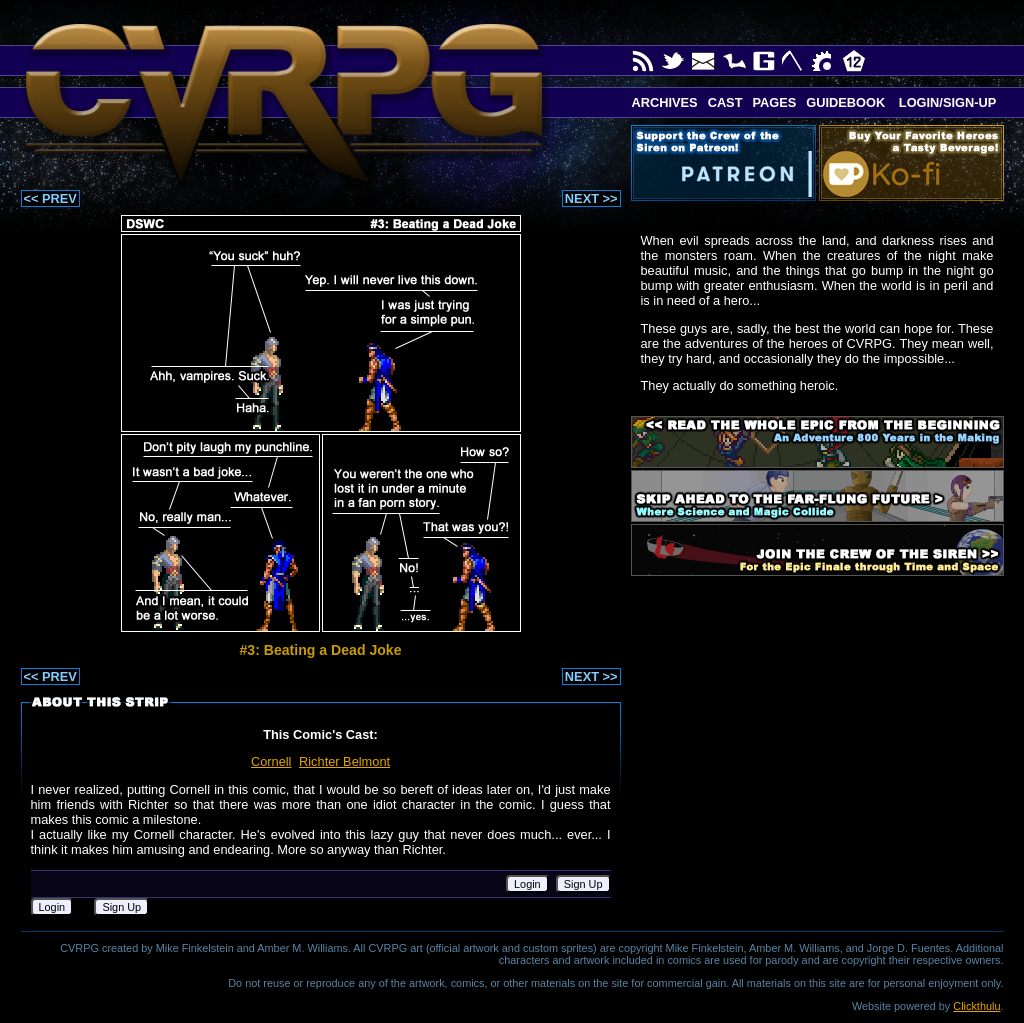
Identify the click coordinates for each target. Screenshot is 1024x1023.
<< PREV (50, 198)
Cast (725, 102)
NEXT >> (591, 198)
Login (527, 884)
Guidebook (845, 102)
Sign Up (583, 884)
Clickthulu (976, 1006)
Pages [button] (774, 102)
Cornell (271, 761)
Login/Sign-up (945, 102)
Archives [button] (665, 102)
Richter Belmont (344, 761)
